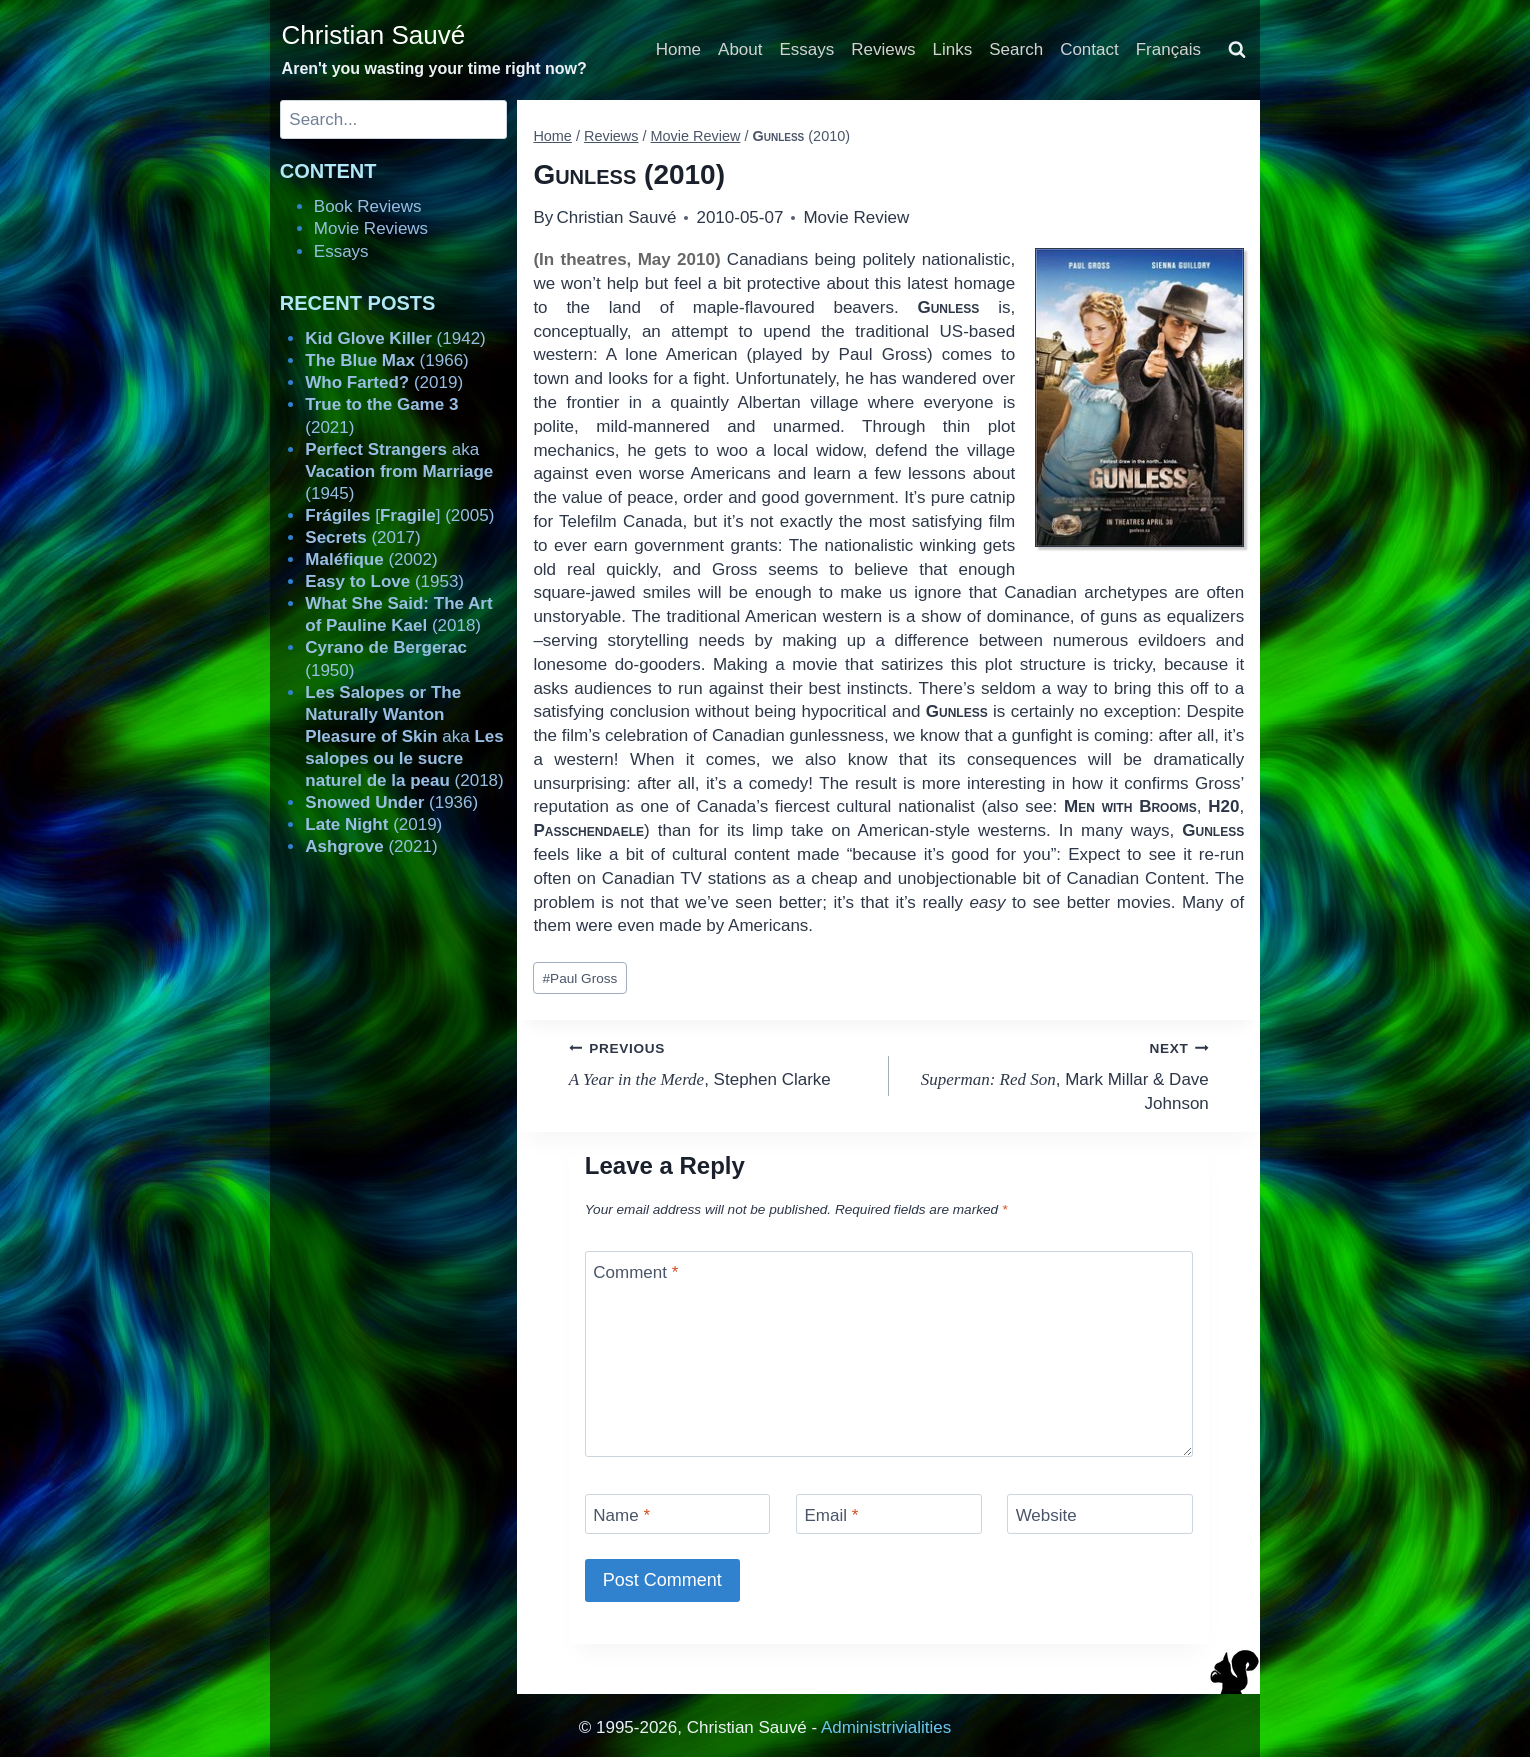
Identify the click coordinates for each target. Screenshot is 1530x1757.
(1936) (391, 802)
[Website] (1100, 1513)
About (740, 49)
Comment (635, 1272)
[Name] (678, 1513)
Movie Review (856, 217)
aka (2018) (404, 736)
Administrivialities (886, 1727)
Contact (1089, 49)
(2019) (384, 382)
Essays (807, 49)
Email (831, 1515)
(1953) (384, 581)
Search (1016, 49)
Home (678, 49)
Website (1046, 1515)
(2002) (371, 559)
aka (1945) (399, 471)
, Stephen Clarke (720, 1062)
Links (953, 49)
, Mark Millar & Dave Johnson (1057, 1074)
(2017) (362, 537)
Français (1168, 49)
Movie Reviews (371, 228)
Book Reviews (368, 206)
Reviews (883, 49)
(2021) (371, 846)
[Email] (889, 1513)
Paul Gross (580, 978)
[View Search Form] (1237, 50)
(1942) (395, 338)
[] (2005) (399, 515)
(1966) (386, 360)
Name (621, 1515)
